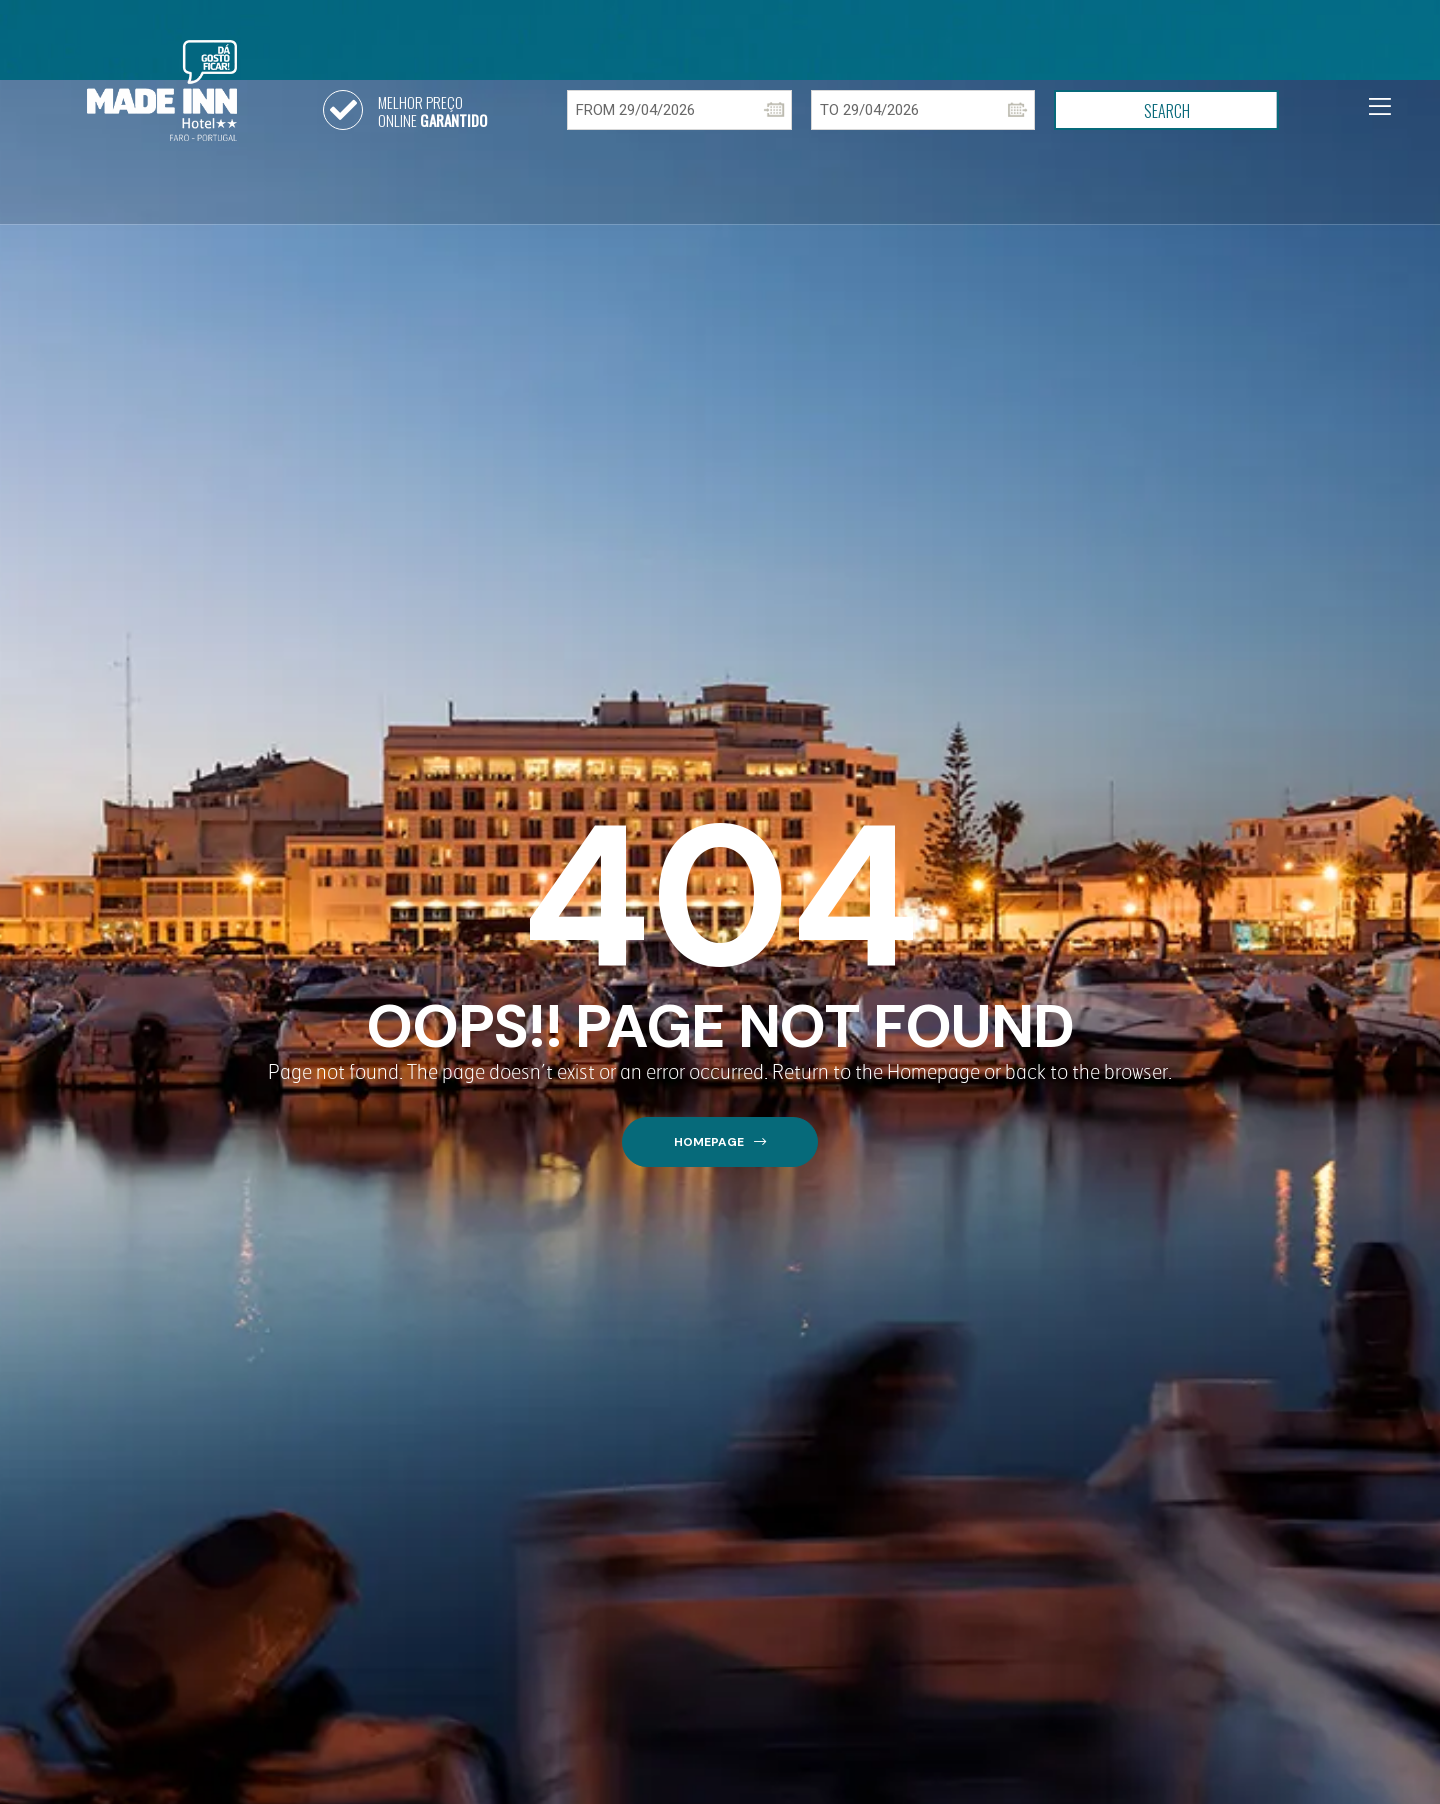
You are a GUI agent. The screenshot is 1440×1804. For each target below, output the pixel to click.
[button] (720, 1142)
